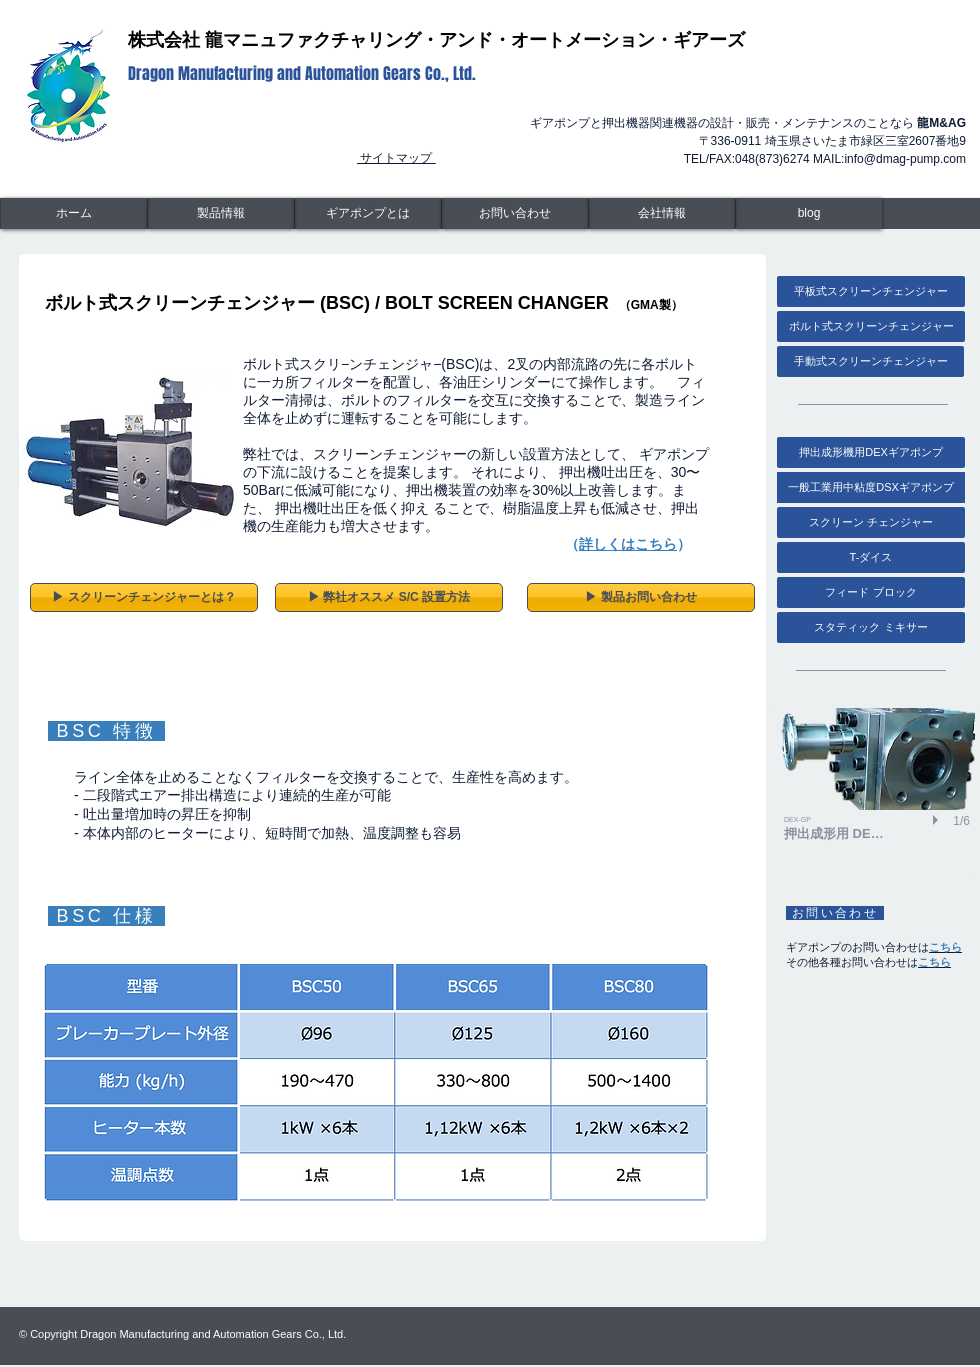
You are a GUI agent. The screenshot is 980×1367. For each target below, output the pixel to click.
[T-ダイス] (871, 557)
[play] (938, 820)
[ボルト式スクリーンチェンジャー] (871, 326)
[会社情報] (662, 213)
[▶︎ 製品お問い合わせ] (641, 597)
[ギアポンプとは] (368, 213)
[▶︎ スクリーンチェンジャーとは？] (144, 597)
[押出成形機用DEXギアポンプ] (871, 452)
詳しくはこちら (628, 544)
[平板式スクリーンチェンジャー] (871, 291)
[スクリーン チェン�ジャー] (871, 522)
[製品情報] (221, 213)
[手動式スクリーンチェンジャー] (870, 361)
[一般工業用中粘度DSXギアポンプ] (871, 487)
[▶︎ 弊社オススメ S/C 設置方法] (389, 597)
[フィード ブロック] (871, 592)
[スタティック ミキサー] (871, 627)
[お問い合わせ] (515, 213)
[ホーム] (74, 213)
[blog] (809, 213)
